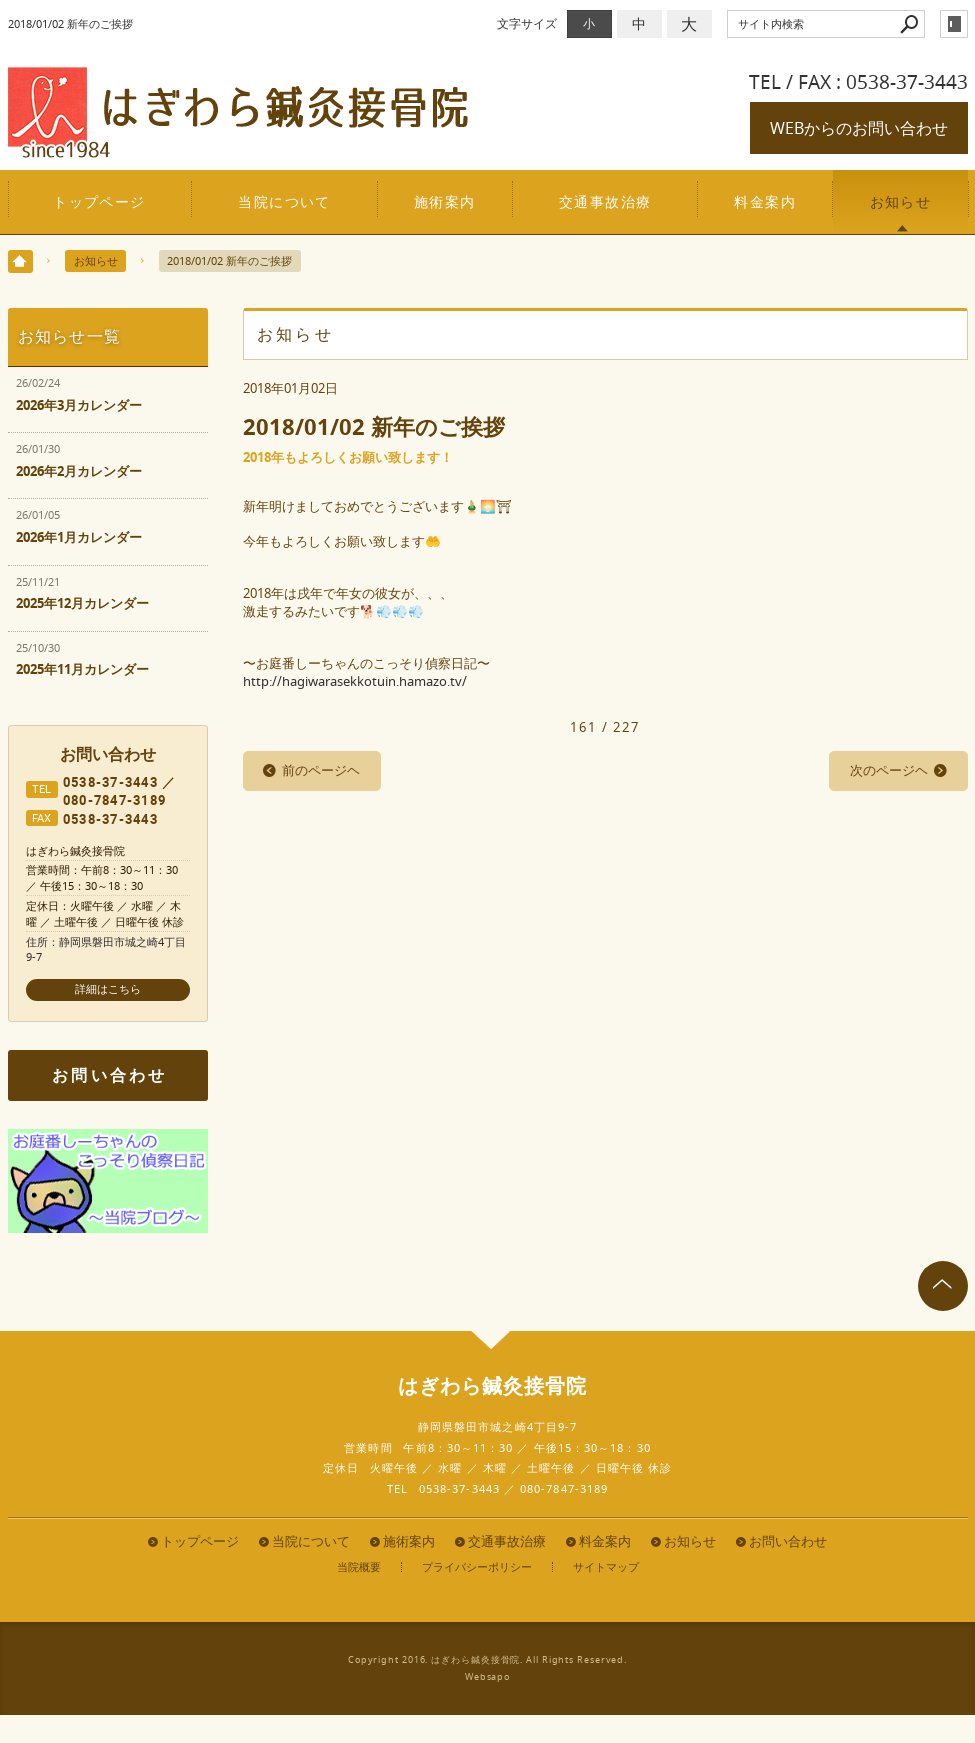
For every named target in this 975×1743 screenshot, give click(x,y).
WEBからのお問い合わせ (859, 128)
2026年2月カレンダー (79, 471)
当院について (284, 201)
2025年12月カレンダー (82, 603)
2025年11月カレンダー (82, 669)
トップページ (99, 201)
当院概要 (359, 1567)
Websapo (487, 1677)
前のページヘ (321, 770)
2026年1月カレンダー (79, 537)
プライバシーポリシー (477, 1567)
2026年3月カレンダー (79, 405)
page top (943, 1286)
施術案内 (445, 201)
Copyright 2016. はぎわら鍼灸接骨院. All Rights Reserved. (487, 1660)
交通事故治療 (605, 201)
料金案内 (765, 201)
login (954, 24)
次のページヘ (889, 770)
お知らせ (901, 201)
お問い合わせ (109, 1075)
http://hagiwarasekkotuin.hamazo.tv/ (355, 681)
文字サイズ (527, 23)
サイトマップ (606, 1567)
